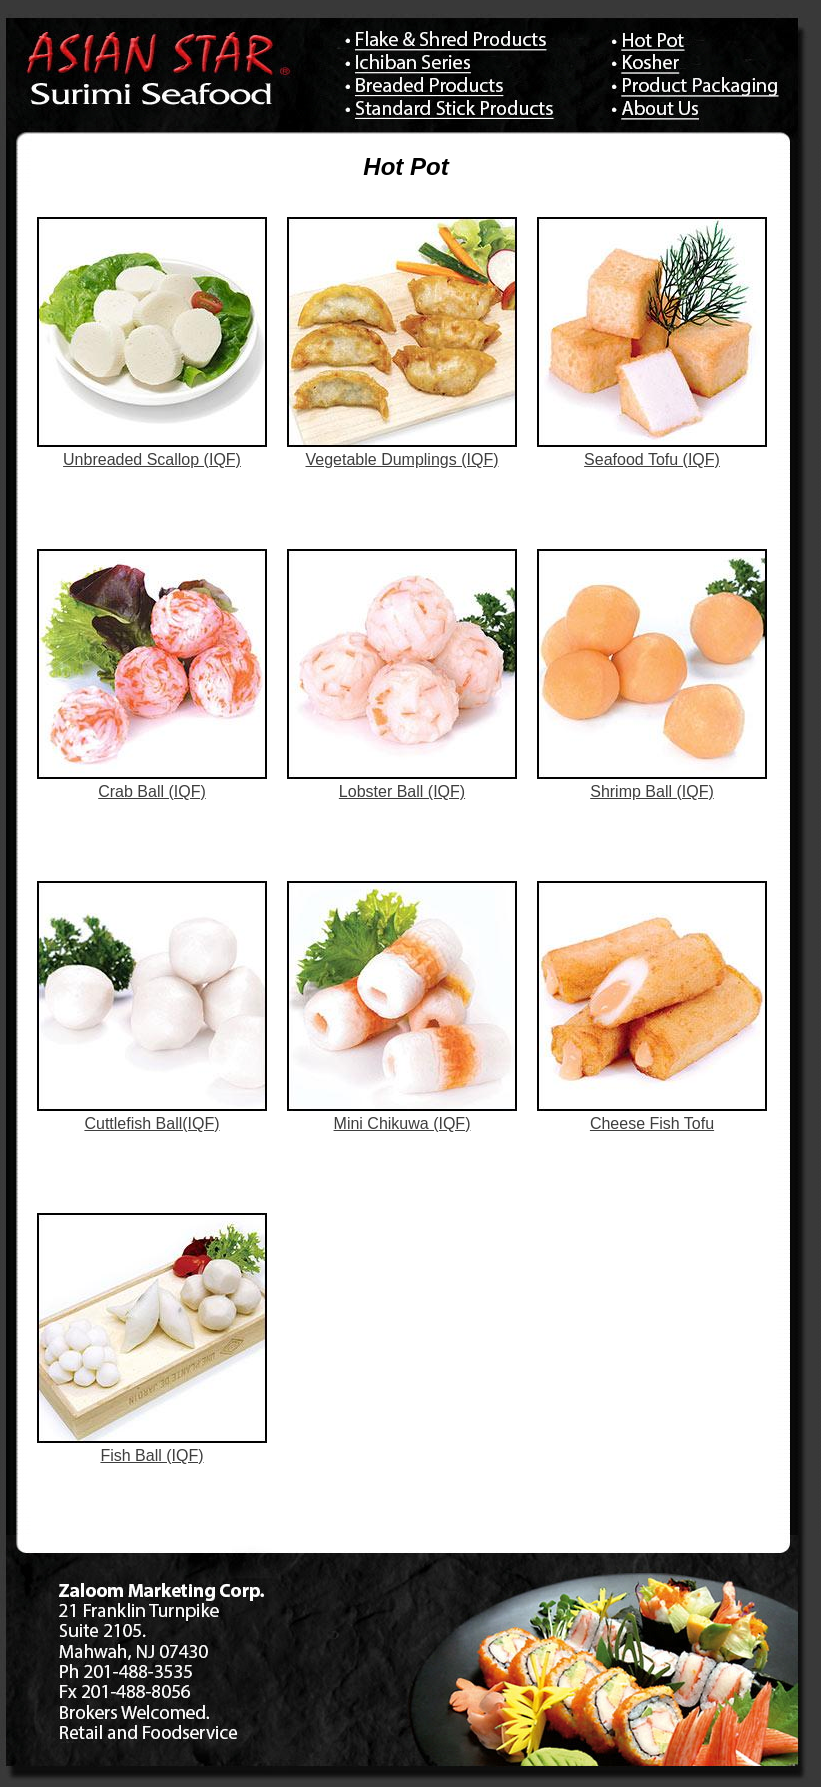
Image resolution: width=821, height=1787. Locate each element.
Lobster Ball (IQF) (402, 791)
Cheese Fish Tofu (652, 1123)
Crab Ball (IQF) (152, 791)
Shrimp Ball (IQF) (652, 791)
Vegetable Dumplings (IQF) (402, 459)
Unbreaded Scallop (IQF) (152, 459)
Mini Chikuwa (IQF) (402, 1123)
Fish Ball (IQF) (151, 1455)
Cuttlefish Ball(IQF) (151, 1123)
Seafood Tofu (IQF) (652, 459)
